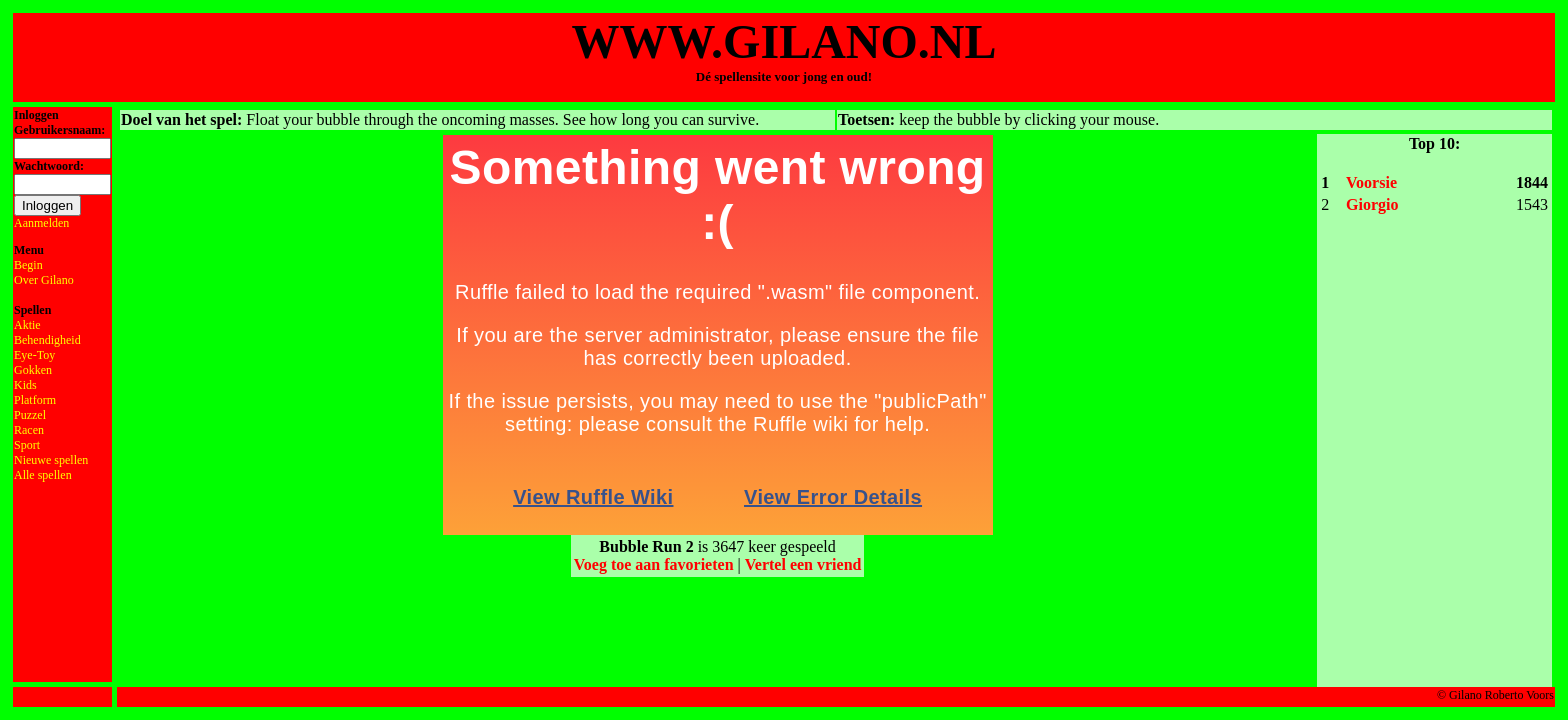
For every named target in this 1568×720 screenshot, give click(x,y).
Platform (35, 400)
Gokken (33, 370)
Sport (27, 445)
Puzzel (30, 415)
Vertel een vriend (803, 564)
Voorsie (1371, 182)
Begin (28, 265)
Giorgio (1372, 204)
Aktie (27, 325)
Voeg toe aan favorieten (654, 564)
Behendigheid (47, 340)
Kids (25, 385)
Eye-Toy (34, 355)
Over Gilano (44, 280)
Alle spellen (43, 475)
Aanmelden (41, 223)
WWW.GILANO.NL (784, 41)
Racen (29, 430)
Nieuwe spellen (51, 460)
